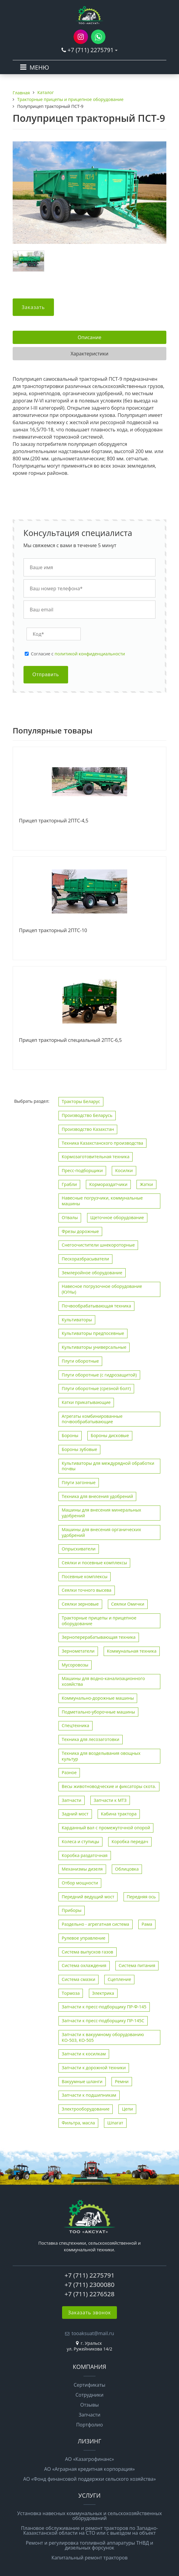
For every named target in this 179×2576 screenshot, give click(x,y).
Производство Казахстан (88, 1129)
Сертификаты (89, 2384)
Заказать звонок (89, 2312)
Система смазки (78, 1979)
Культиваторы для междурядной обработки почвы (108, 1466)
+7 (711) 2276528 (89, 2294)
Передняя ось (141, 1897)
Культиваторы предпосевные (93, 1333)
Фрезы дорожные (80, 1231)
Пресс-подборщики (82, 1170)
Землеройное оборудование (92, 1272)
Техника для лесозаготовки (90, 1739)
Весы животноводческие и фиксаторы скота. (109, 1786)
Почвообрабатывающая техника (96, 1306)
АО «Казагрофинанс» (89, 2459)
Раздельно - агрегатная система (95, 1924)
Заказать (33, 307)
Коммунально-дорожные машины (98, 1698)
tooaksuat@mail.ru (93, 2333)
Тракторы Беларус (81, 1101)
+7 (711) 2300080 (89, 2284)
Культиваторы (77, 1320)
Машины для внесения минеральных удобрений (101, 1512)
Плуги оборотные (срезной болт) (96, 1388)
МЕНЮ (39, 67)
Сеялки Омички (127, 1604)
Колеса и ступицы (80, 1841)
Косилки (124, 1170)
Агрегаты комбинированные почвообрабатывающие (92, 1419)
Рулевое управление (83, 1938)
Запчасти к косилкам (84, 2054)
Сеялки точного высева (86, 1590)
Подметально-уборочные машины (98, 1712)
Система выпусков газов (87, 1952)
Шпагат (115, 2123)
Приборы (72, 1910)
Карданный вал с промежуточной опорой (106, 1827)
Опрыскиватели (79, 1549)
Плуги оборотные (80, 1361)
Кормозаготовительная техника (96, 1156)
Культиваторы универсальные (94, 1347)
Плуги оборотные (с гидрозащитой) (99, 1375)
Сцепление (119, 1979)
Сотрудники (90, 2394)
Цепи (127, 2109)
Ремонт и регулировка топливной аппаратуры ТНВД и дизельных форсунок (89, 2545)
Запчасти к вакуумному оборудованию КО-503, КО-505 (103, 2037)
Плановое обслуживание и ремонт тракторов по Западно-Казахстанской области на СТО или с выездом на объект (89, 2530)
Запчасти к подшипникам (89, 2095)
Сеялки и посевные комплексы (94, 1562)
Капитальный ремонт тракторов (90, 2557)
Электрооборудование (85, 2109)
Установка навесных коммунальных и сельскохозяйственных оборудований (89, 2516)
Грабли (69, 1184)
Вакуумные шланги (82, 2081)
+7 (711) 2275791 (91, 50)
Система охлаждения (84, 1965)
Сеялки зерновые (80, 1604)
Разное (69, 1772)
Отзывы (89, 2404)
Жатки (146, 1184)
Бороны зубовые (79, 1449)
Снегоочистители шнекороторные (98, 1245)
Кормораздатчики (108, 1184)
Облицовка (127, 1869)
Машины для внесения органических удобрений (101, 1532)
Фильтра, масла (78, 2123)
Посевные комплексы (85, 1576)
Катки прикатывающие (86, 1402)
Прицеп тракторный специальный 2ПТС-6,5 (70, 1040)
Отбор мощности (80, 1883)
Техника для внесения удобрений (97, 1496)
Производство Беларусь (87, 1115)
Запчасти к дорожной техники (94, 2067)
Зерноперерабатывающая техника (99, 1637)
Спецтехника (75, 1725)
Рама (147, 1924)
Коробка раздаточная (85, 1855)
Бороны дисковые (110, 1435)
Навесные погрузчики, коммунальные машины (102, 1200)
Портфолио (89, 2424)
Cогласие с (78, 654)
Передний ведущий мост (88, 1897)
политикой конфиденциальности (90, 654)
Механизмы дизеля (82, 1869)
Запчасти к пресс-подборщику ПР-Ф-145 (104, 2007)
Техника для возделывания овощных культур (101, 1756)
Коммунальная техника (131, 1651)
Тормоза (71, 1993)
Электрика (103, 1993)
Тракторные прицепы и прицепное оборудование (99, 1620)
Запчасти (71, 1800)
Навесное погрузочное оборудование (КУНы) (102, 1289)
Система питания (137, 1965)
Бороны (70, 1435)
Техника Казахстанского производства (102, 1143)
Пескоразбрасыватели (85, 1259)
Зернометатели (78, 1651)
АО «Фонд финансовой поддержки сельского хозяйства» (89, 2479)
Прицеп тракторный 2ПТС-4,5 (53, 821)
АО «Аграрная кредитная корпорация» (89, 2469)
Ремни (122, 2081)
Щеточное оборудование (117, 1217)
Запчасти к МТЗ (110, 1800)
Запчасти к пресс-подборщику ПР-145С (103, 2020)
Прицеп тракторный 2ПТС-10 (53, 931)
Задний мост (75, 1814)
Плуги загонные (79, 1482)
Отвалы (70, 1217)
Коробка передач (129, 1841)
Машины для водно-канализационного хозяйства (103, 1681)
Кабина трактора (119, 1814)
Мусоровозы (75, 1665)
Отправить (46, 674)
